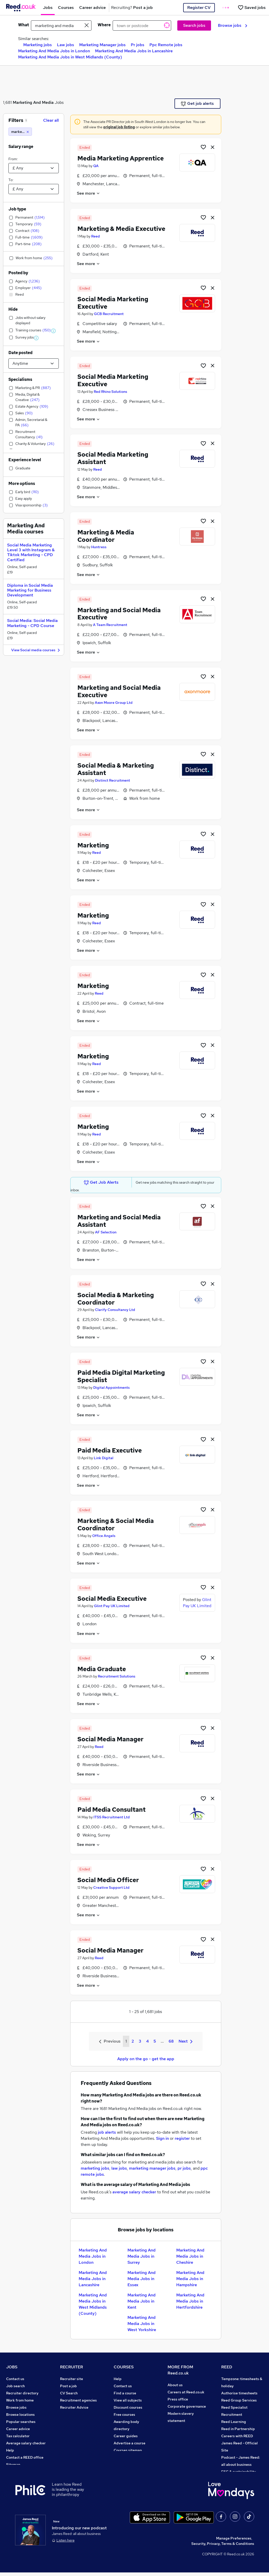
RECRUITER (71, 2367)
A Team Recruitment (110, 624)
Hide (13, 309)
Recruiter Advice (74, 2407)
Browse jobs (232, 25)
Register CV (198, 7)
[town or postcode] (142, 25)
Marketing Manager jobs (102, 44)
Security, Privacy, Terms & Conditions (222, 2547)
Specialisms (20, 379)
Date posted (20, 352)
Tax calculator (18, 2436)
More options (21, 483)
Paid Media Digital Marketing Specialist (121, 1376)
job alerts (107, 2132)
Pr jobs (137, 44)
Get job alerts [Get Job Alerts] (197, 103)
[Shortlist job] (203, 147)
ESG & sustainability (238, 2471)
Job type (17, 209)
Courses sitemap (128, 2450)
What (23, 25)
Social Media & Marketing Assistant (115, 769)
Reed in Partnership (238, 2429)
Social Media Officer (108, 1880)
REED (226, 2367)
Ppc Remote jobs (165, 44)
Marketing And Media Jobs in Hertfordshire (190, 2301)
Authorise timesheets (239, 2393)
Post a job (68, 2386)
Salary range (20, 146)
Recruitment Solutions (116, 1676)
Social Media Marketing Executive (112, 302)
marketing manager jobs (152, 2168)
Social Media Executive (112, 1599)
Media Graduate (101, 1669)
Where (104, 25)
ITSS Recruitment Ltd (111, 1817)
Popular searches (21, 2421)
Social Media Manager (110, 1739)
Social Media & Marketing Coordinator (115, 1298)
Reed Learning (233, 2421)
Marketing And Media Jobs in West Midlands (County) (70, 57)
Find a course (125, 2393)
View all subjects (128, 2400)
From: (13, 159)
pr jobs (184, 2168)
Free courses (124, 2414)
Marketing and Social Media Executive (119, 613)
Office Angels (103, 1535)
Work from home (20, 2400)
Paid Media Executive (109, 1450)
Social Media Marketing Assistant (112, 458)
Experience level (24, 459)
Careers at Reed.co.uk (186, 2392)
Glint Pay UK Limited (112, 1606)
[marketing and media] (20, 131)
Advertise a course (129, 2443)
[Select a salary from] (33, 168)
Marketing (93, 845)
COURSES (124, 2367)
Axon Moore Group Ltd (114, 702)
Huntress (99, 547)
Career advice (18, 2429)
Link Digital (103, 1458)
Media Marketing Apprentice (120, 158)
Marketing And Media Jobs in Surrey (141, 2256)
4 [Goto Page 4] (147, 2041)
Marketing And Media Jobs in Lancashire (134, 51)
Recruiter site (71, 2379)
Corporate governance (187, 2406)
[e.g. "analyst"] (61, 25)
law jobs (119, 2168)
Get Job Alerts (101, 1182)
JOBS (11, 2367)
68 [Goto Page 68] (171, 2041)
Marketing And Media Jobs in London (54, 51)
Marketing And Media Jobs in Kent (141, 2301)
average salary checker (134, 2192)
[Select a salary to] (33, 189)
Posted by (18, 273)
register (182, 2138)
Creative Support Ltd (111, 1887)
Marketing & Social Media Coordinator (115, 1524)
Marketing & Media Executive (121, 229)
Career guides (126, 2436)
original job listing (119, 127)
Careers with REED (237, 2436)
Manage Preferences (233, 2542)
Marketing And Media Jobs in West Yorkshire (141, 2323)
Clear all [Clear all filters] (51, 120)
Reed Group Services (239, 2400)
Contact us (15, 2379)
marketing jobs (95, 2168)
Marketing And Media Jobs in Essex (141, 2278)
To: (10, 180)
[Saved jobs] (251, 7)
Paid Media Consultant (111, 1810)
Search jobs (194, 25)
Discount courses (128, 2407)
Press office (178, 2399)
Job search (15, 2386)
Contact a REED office (24, 2457)
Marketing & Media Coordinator (105, 536)
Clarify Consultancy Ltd (115, 1309)
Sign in (162, 2138)
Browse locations (20, 2414)
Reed (95, 236)
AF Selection (105, 1232)
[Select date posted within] (33, 363)
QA (96, 166)
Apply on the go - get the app (145, 2058)
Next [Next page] (185, 2041)
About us (175, 2385)
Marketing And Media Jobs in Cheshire (190, 2256)
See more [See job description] (88, 193)
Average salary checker (26, 2443)
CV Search (69, 2393)
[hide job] (212, 147)
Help (10, 2450)
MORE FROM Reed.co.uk (180, 2370)
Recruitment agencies (78, 2400)
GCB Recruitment (109, 313)
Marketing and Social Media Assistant (119, 1221)
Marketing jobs (37, 44)
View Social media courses (36, 650)
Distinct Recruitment (112, 780)
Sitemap (13, 2464)
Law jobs (65, 44)
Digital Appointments (111, 1387)
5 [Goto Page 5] (155, 2041)
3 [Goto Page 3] (140, 2041)
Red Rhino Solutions (110, 391)
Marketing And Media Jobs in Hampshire (190, 2278)
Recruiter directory (22, 2393)
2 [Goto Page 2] (133, 2041)
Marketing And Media (33, 102)
